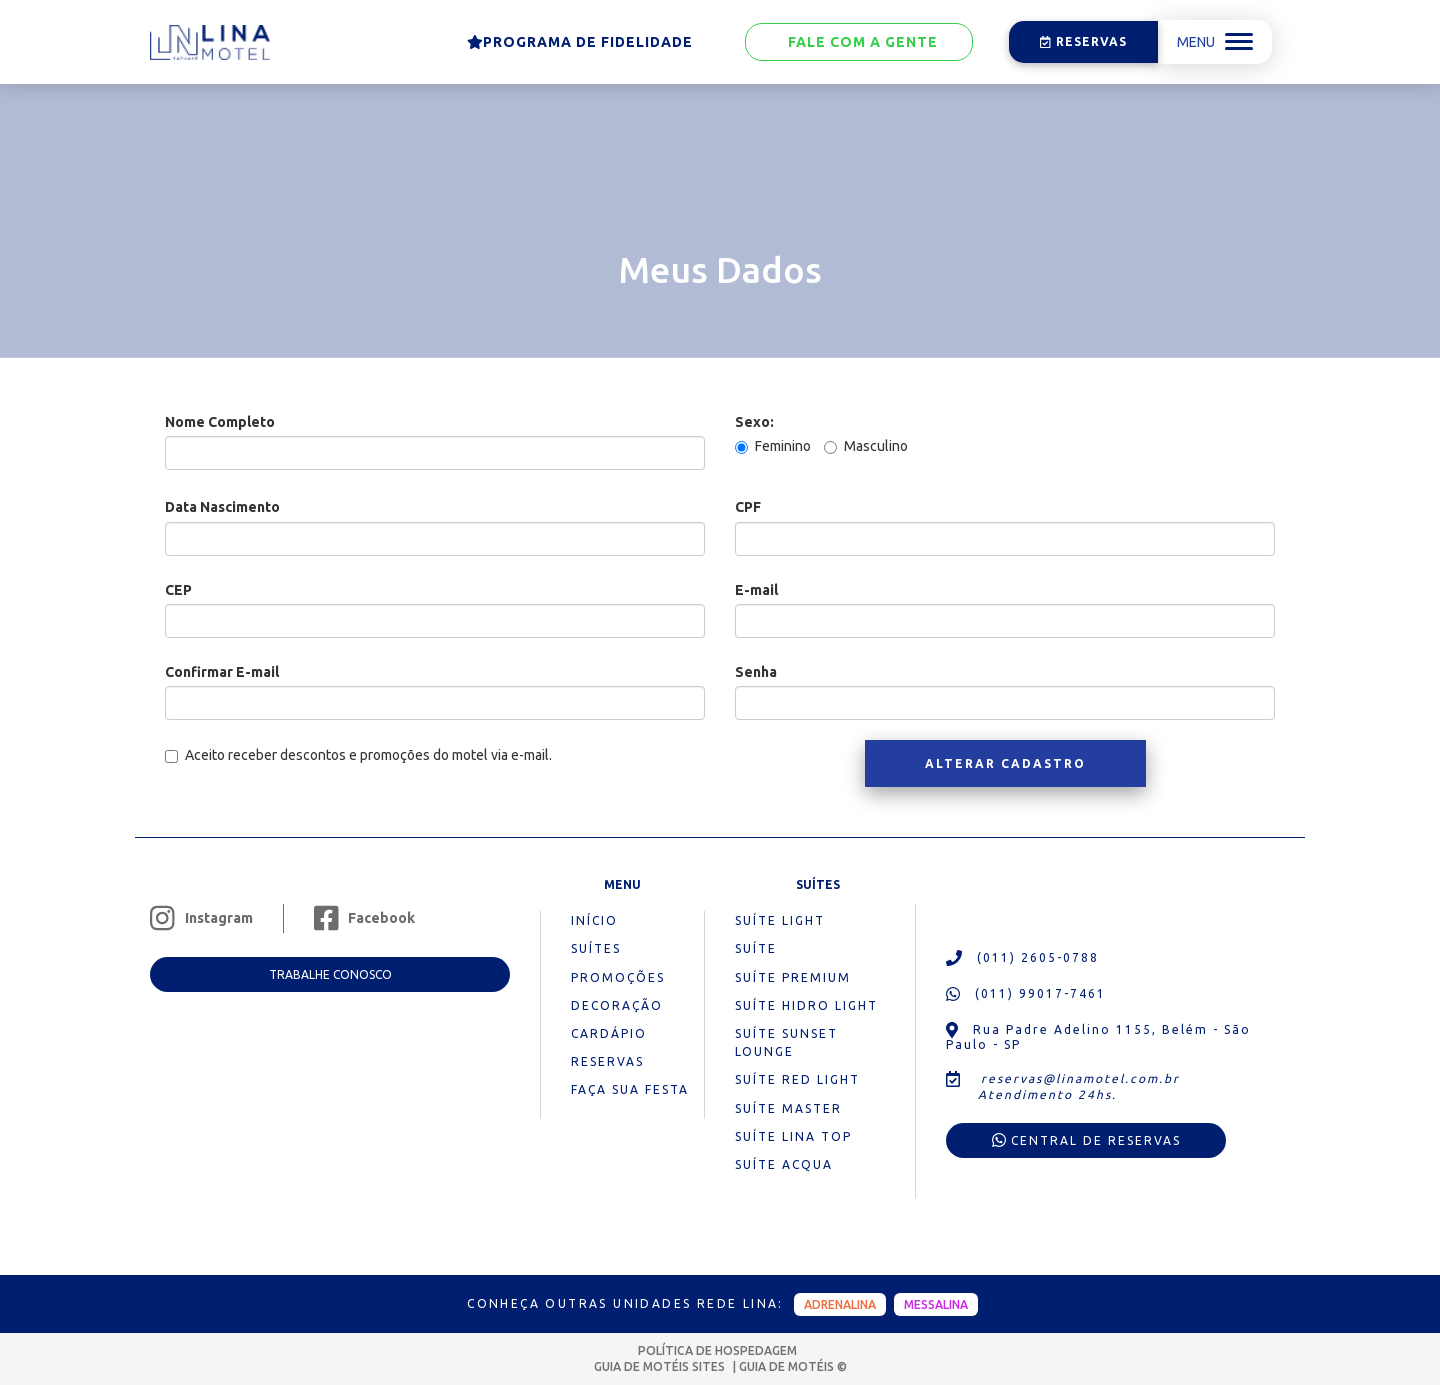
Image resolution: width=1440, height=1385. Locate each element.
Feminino (773, 446)
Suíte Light (780, 920)
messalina (936, 1304)
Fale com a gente (859, 42)
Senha (756, 672)
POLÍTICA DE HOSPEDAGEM (717, 1350)
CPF (748, 507)
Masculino (866, 446)
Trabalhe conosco (330, 974)
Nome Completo (220, 422)
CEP (178, 590)
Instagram (201, 918)
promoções (618, 977)
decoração (617, 1005)
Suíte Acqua (784, 1164)
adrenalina (840, 1304)
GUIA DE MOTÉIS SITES (661, 1366)
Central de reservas (1086, 1140)
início (594, 920)
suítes (596, 948)
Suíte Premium (793, 977)
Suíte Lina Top (793, 1136)
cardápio (609, 1033)
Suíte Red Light (797, 1079)
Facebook (365, 918)
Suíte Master (788, 1108)
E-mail (756, 590)
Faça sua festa (630, 1089)
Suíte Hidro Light (806, 1005)
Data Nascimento (222, 507)
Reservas (1084, 41)
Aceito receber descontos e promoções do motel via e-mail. (358, 755)
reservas (607, 1061)
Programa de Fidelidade (580, 42)
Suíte (756, 948)
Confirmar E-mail (222, 672)
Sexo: (754, 422)
